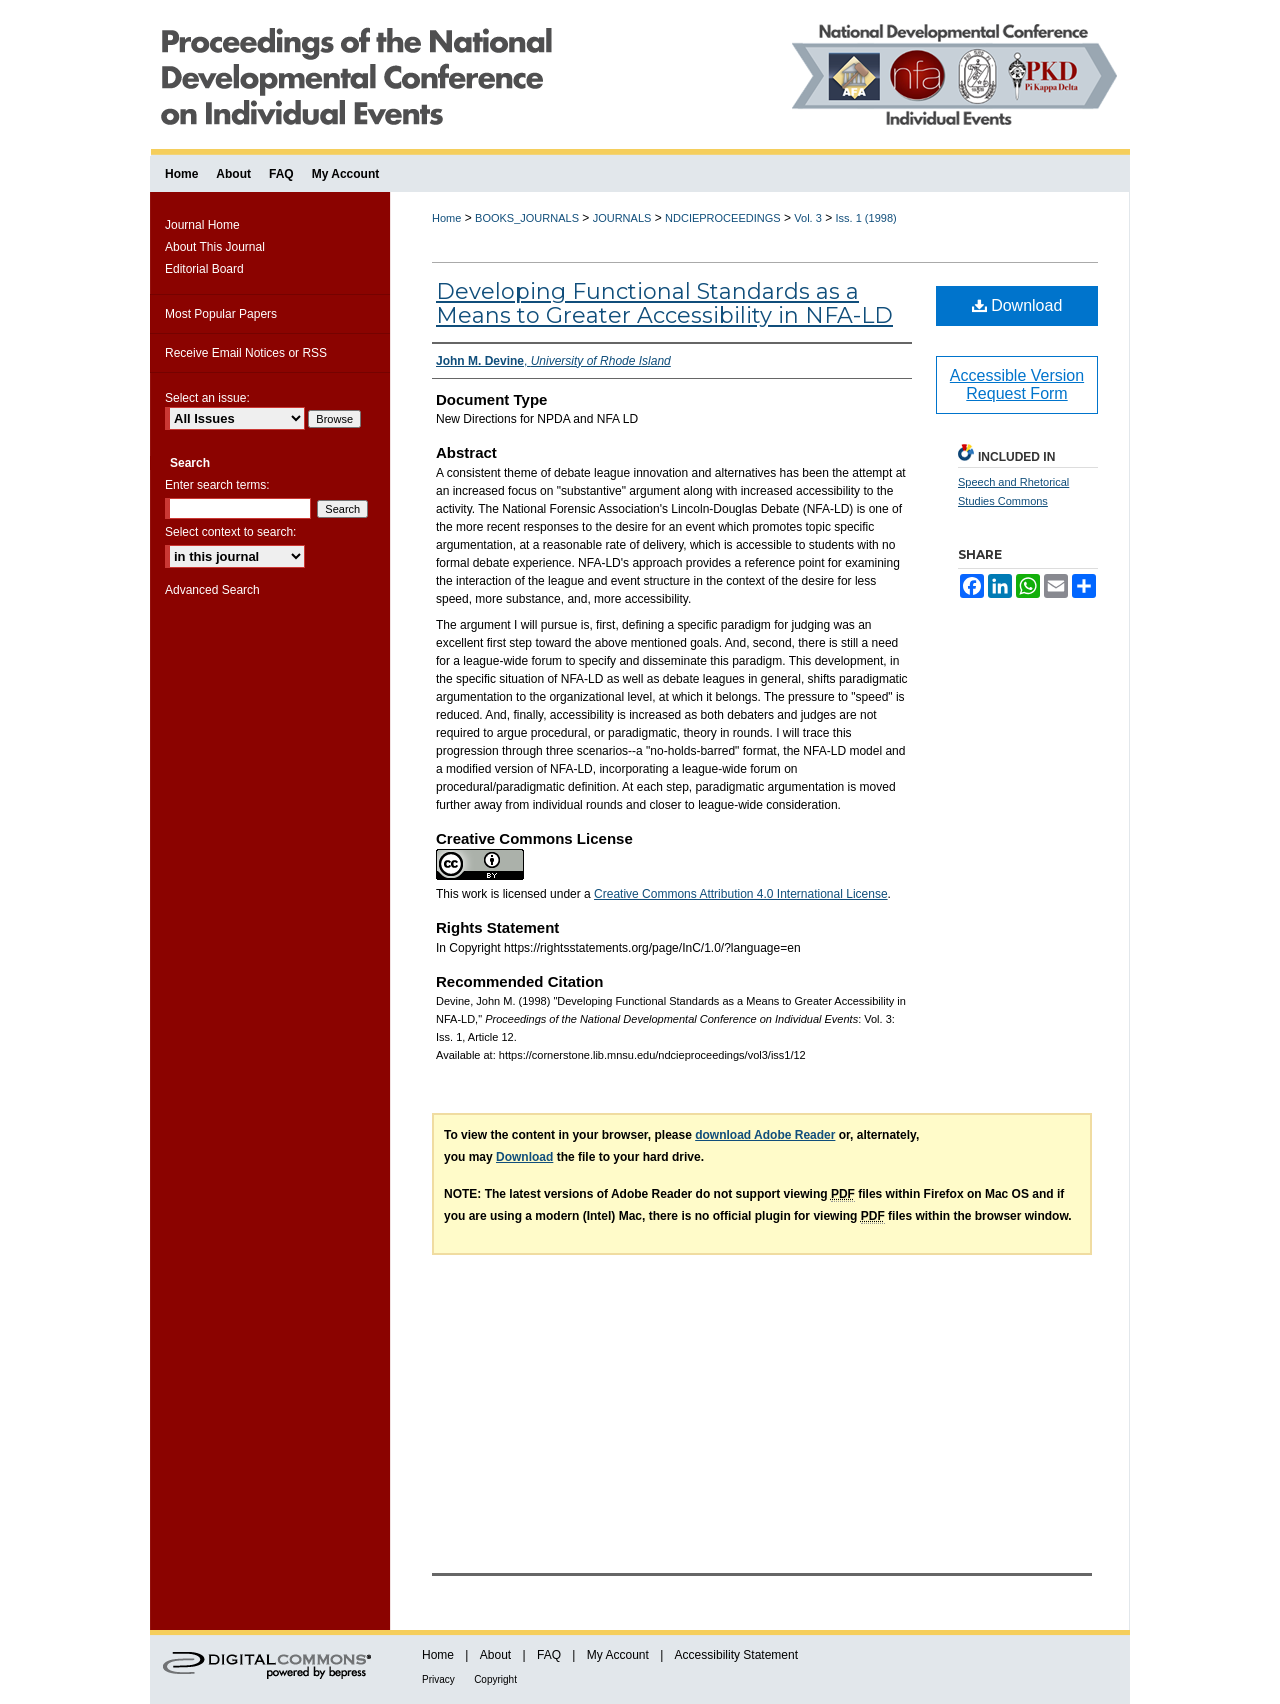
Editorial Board (204, 269)
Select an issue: (207, 398)
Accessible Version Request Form (1017, 384)
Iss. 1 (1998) (866, 218)
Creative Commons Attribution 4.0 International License (741, 894)
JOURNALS (622, 218)
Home (446, 218)
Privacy (438, 1679)
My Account (618, 1655)
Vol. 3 (808, 218)
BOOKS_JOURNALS (527, 218)
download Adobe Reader (765, 1135)
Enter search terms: (217, 485)
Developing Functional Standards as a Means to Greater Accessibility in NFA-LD (664, 303)
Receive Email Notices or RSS (246, 353)
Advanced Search (212, 590)
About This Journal (215, 247)
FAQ (549, 1655)
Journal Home (202, 225)
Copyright (495, 1679)
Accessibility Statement (736, 1655)
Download (1017, 305)
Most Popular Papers (221, 314)
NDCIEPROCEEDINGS (723, 218)
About (495, 1655)
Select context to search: (230, 532)
